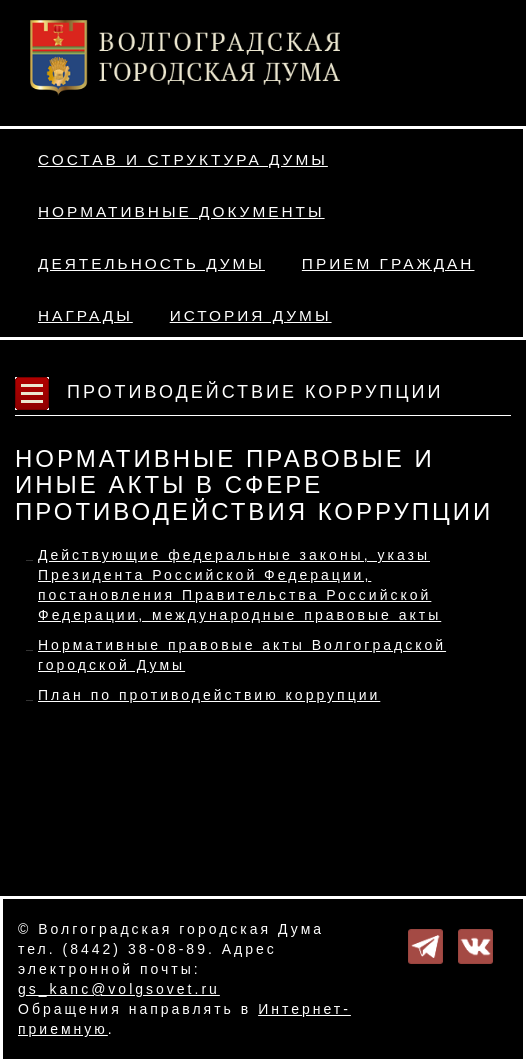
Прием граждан (388, 263)
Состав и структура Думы (183, 159)
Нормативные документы (181, 211)
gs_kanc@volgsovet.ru (119, 989)
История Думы (251, 315)
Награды (85, 315)
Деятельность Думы (151, 263)
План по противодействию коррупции (209, 695)
